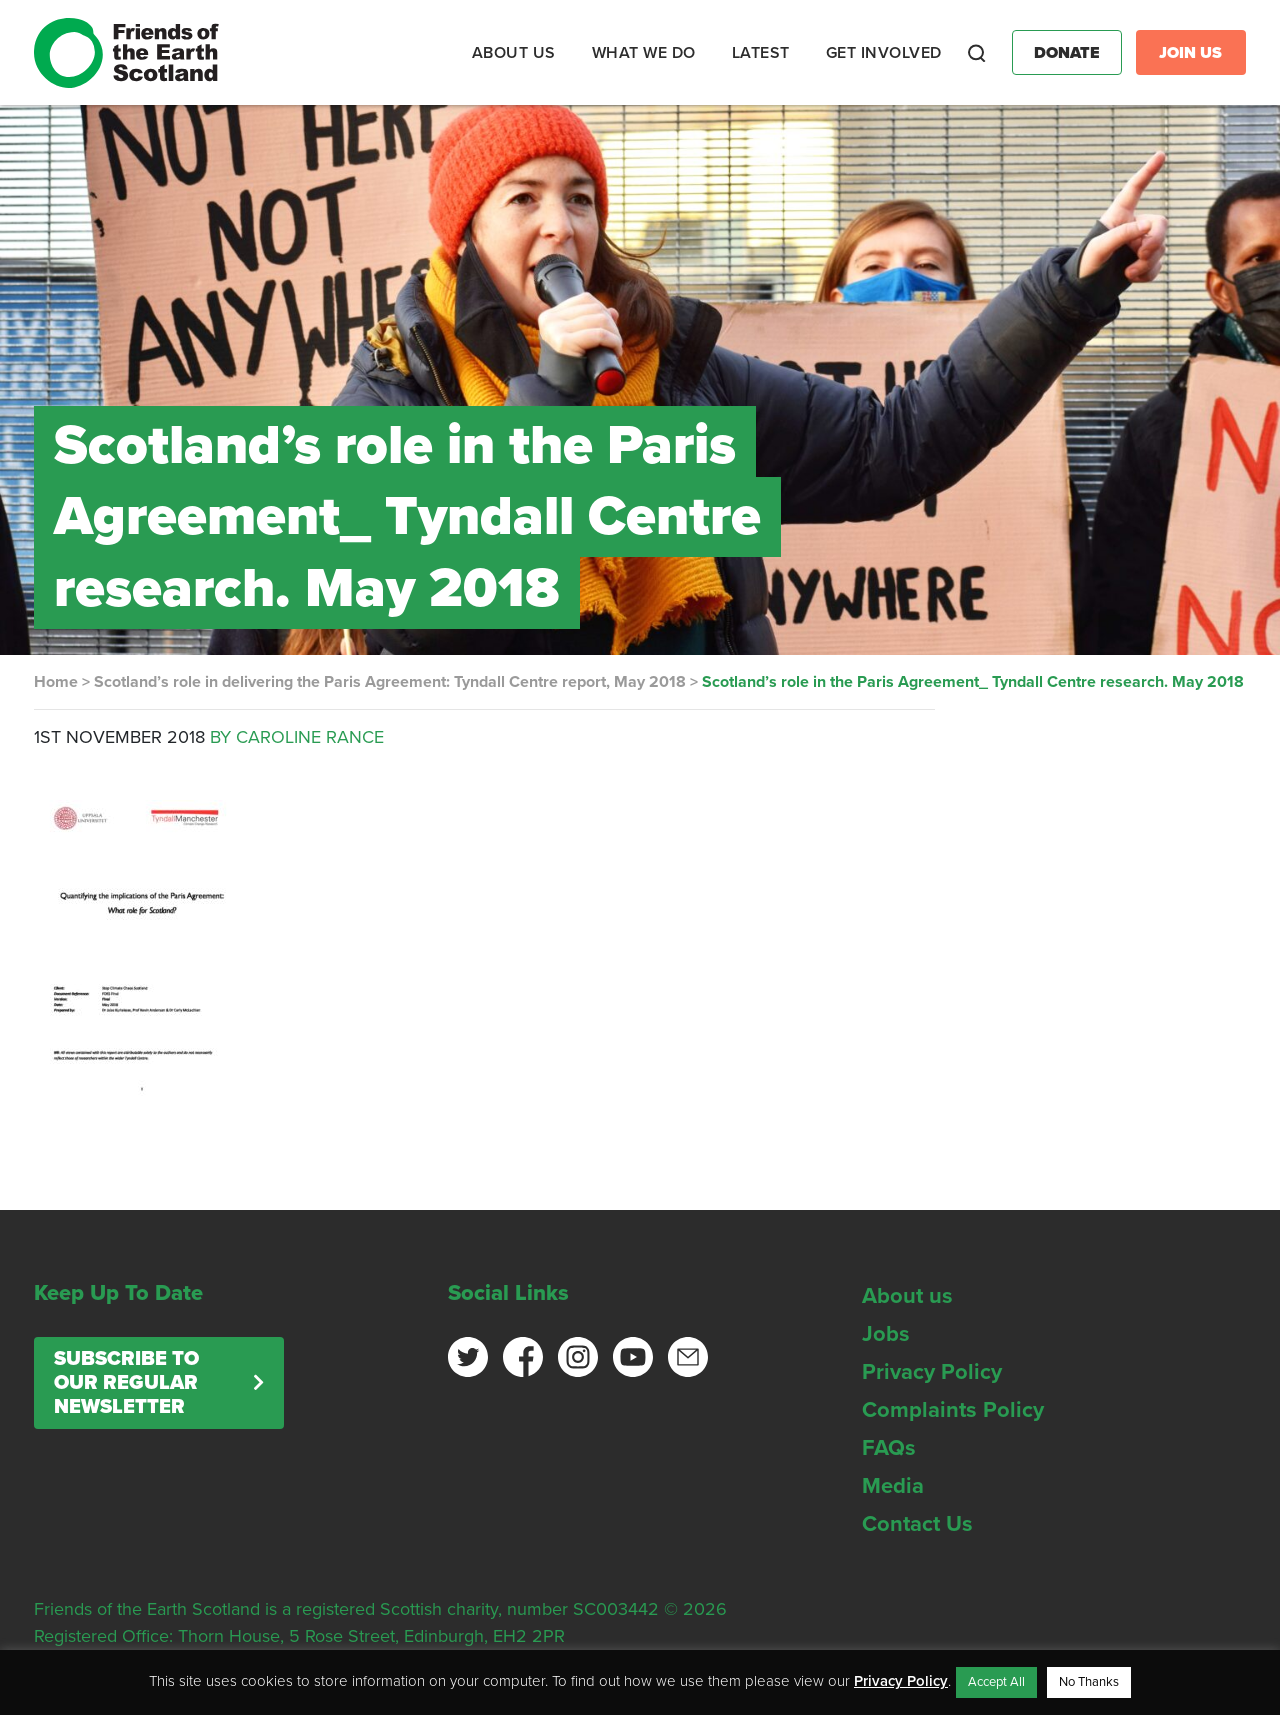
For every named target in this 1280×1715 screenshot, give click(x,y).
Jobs (886, 1334)
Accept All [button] (996, 1682)
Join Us (1190, 53)
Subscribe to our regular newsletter (126, 1383)
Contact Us (917, 1524)
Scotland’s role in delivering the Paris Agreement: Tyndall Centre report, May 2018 (390, 682)
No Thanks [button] (1089, 1682)
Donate (1067, 53)
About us (907, 1296)
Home (56, 682)
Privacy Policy (932, 1372)
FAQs (889, 1448)
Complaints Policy (953, 1410)
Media (893, 1486)
